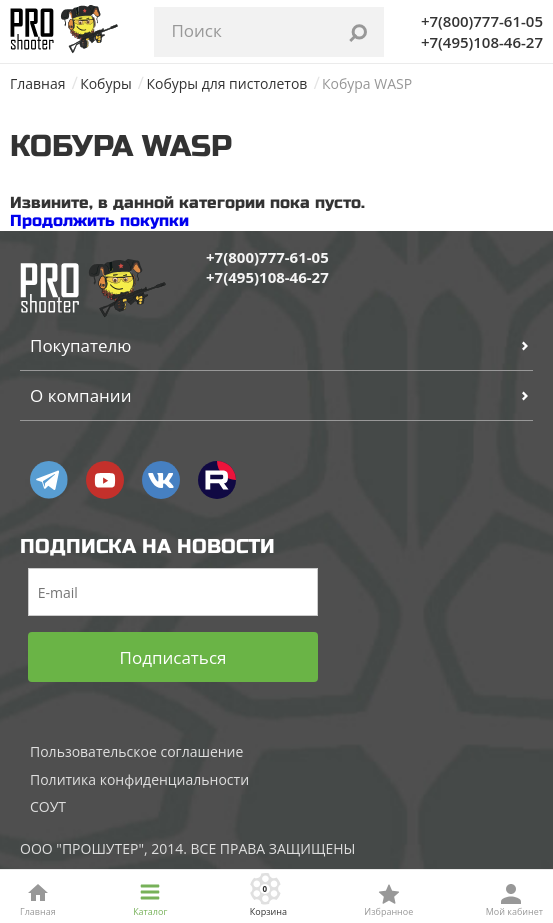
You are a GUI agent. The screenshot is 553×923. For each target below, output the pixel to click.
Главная (38, 83)
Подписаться (173, 657)
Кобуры (106, 83)
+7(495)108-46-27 (482, 42)
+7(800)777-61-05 (482, 21)
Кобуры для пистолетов (226, 83)
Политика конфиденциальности (139, 779)
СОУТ (48, 806)
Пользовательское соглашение (136, 751)
